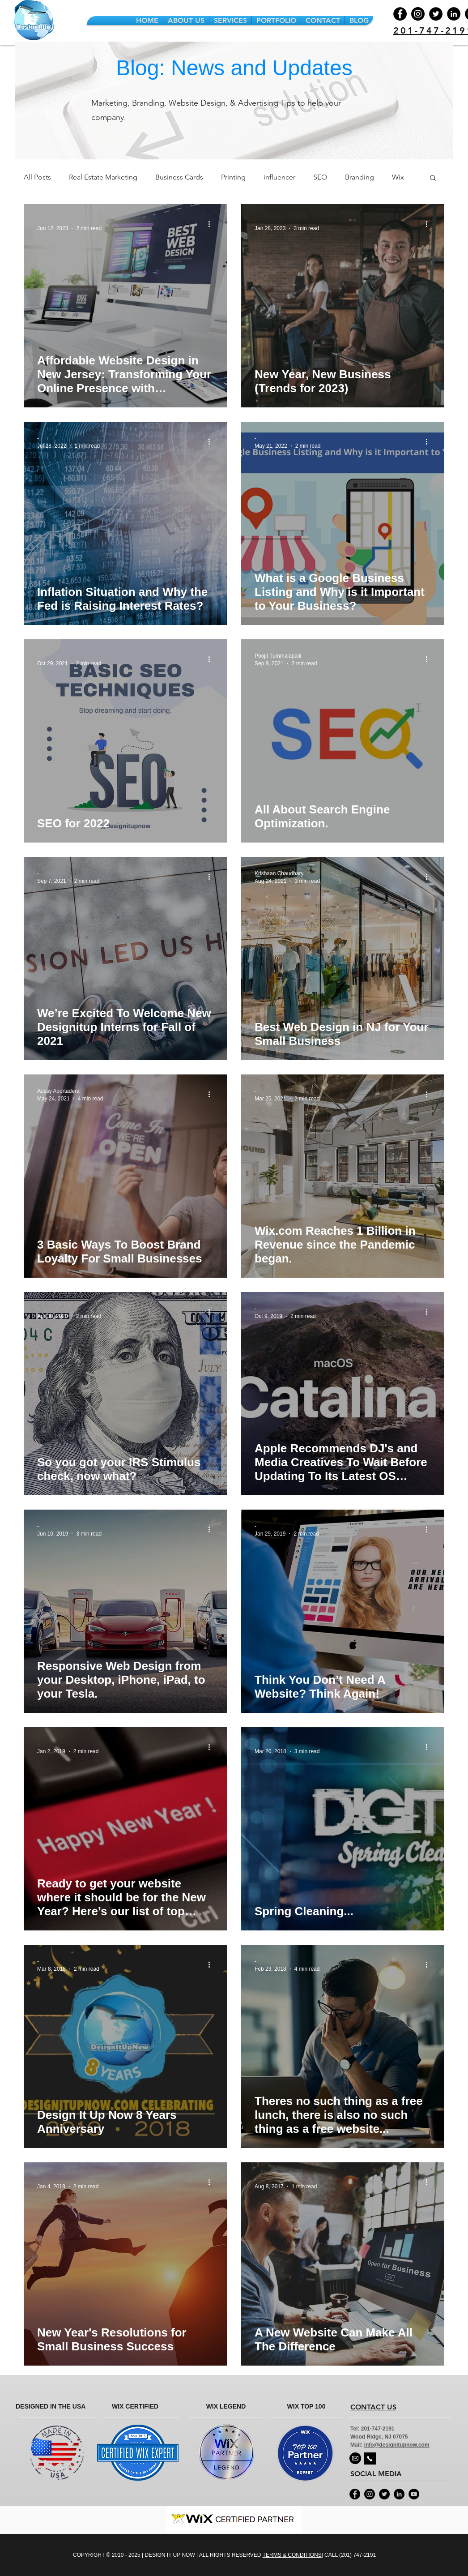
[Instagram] (418, 14)
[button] (433, 178)
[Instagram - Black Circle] (369, 2494)
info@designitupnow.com (397, 2445)
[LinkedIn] (453, 14)
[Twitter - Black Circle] (384, 2494)
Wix (398, 177)
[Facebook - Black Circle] (354, 2494)
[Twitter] (435, 14)
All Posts (37, 177)
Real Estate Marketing (103, 177)
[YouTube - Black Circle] (413, 2494)
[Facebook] (400, 14)
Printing (233, 177)
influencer (279, 177)
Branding (359, 177)
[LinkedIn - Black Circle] (399, 2494)
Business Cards (179, 177)
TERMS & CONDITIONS (292, 2555)
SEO (320, 177)
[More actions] (212, 223)
